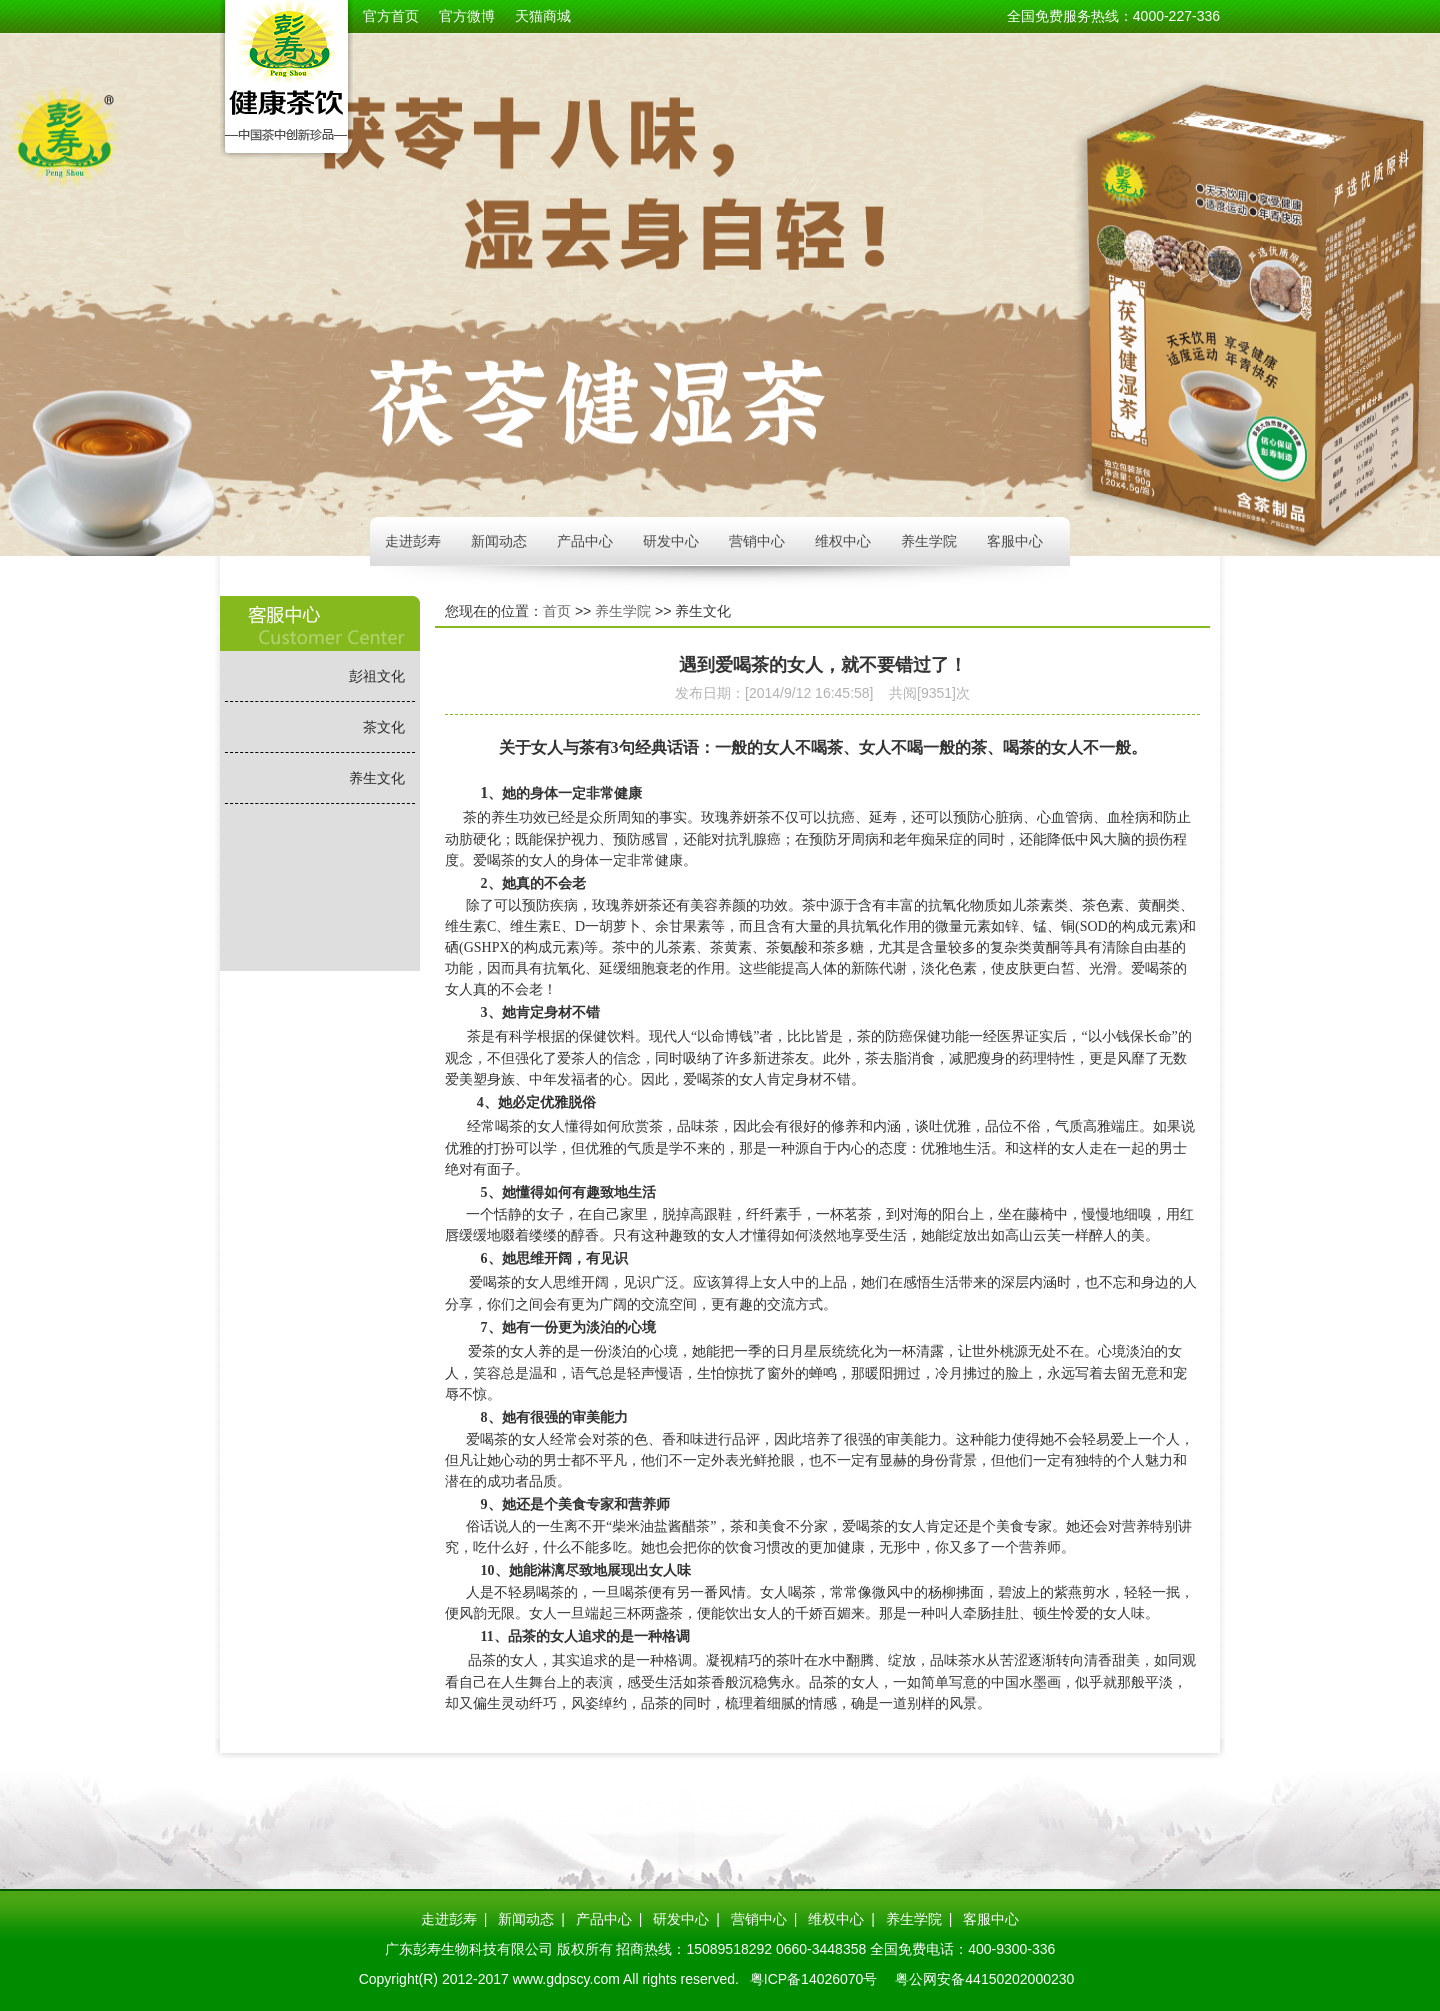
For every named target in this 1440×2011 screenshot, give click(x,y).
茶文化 (384, 727)
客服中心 (1015, 541)
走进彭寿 (413, 541)
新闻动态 (499, 541)
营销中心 (757, 541)
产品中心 (585, 541)
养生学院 (929, 541)
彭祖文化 (377, 676)
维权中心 (843, 541)
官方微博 (467, 16)
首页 (557, 611)
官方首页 (391, 16)
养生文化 (377, 778)
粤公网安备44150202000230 (984, 1979)
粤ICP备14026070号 (814, 1979)
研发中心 (671, 541)
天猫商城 (543, 16)
